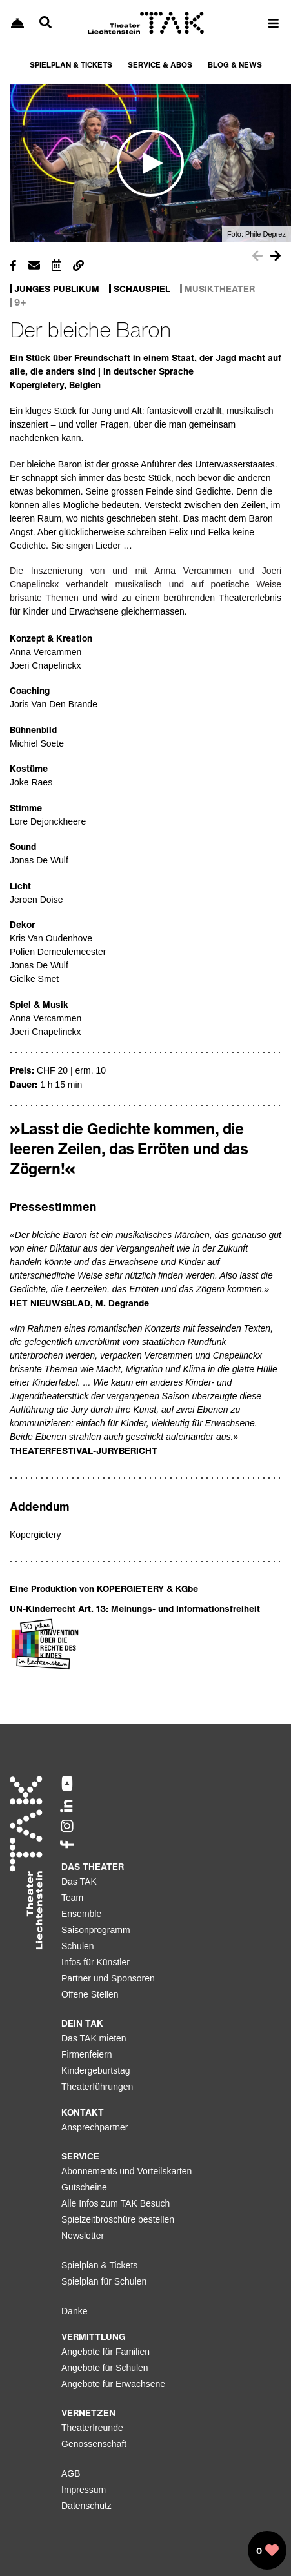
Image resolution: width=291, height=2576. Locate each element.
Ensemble (81, 1914)
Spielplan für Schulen (103, 2281)
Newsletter (82, 2235)
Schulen (77, 1946)
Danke (74, 2311)
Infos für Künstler (95, 1962)
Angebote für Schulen (104, 2368)
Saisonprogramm (95, 1930)
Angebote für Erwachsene (113, 2384)
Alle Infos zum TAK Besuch (115, 2203)
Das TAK (79, 1881)
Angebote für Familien (105, 2351)
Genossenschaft (93, 2444)
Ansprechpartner (94, 2127)
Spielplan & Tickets (99, 2265)
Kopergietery (35, 1534)
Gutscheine (84, 2187)
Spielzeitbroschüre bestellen (117, 2219)
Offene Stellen (89, 1994)
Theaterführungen (97, 2086)
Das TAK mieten (93, 2038)
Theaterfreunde (92, 2428)
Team (72, 1898)
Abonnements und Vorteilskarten (126, 2171)
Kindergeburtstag (95, 2070)
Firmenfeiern (86, 2054)
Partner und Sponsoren (108, 1978)
